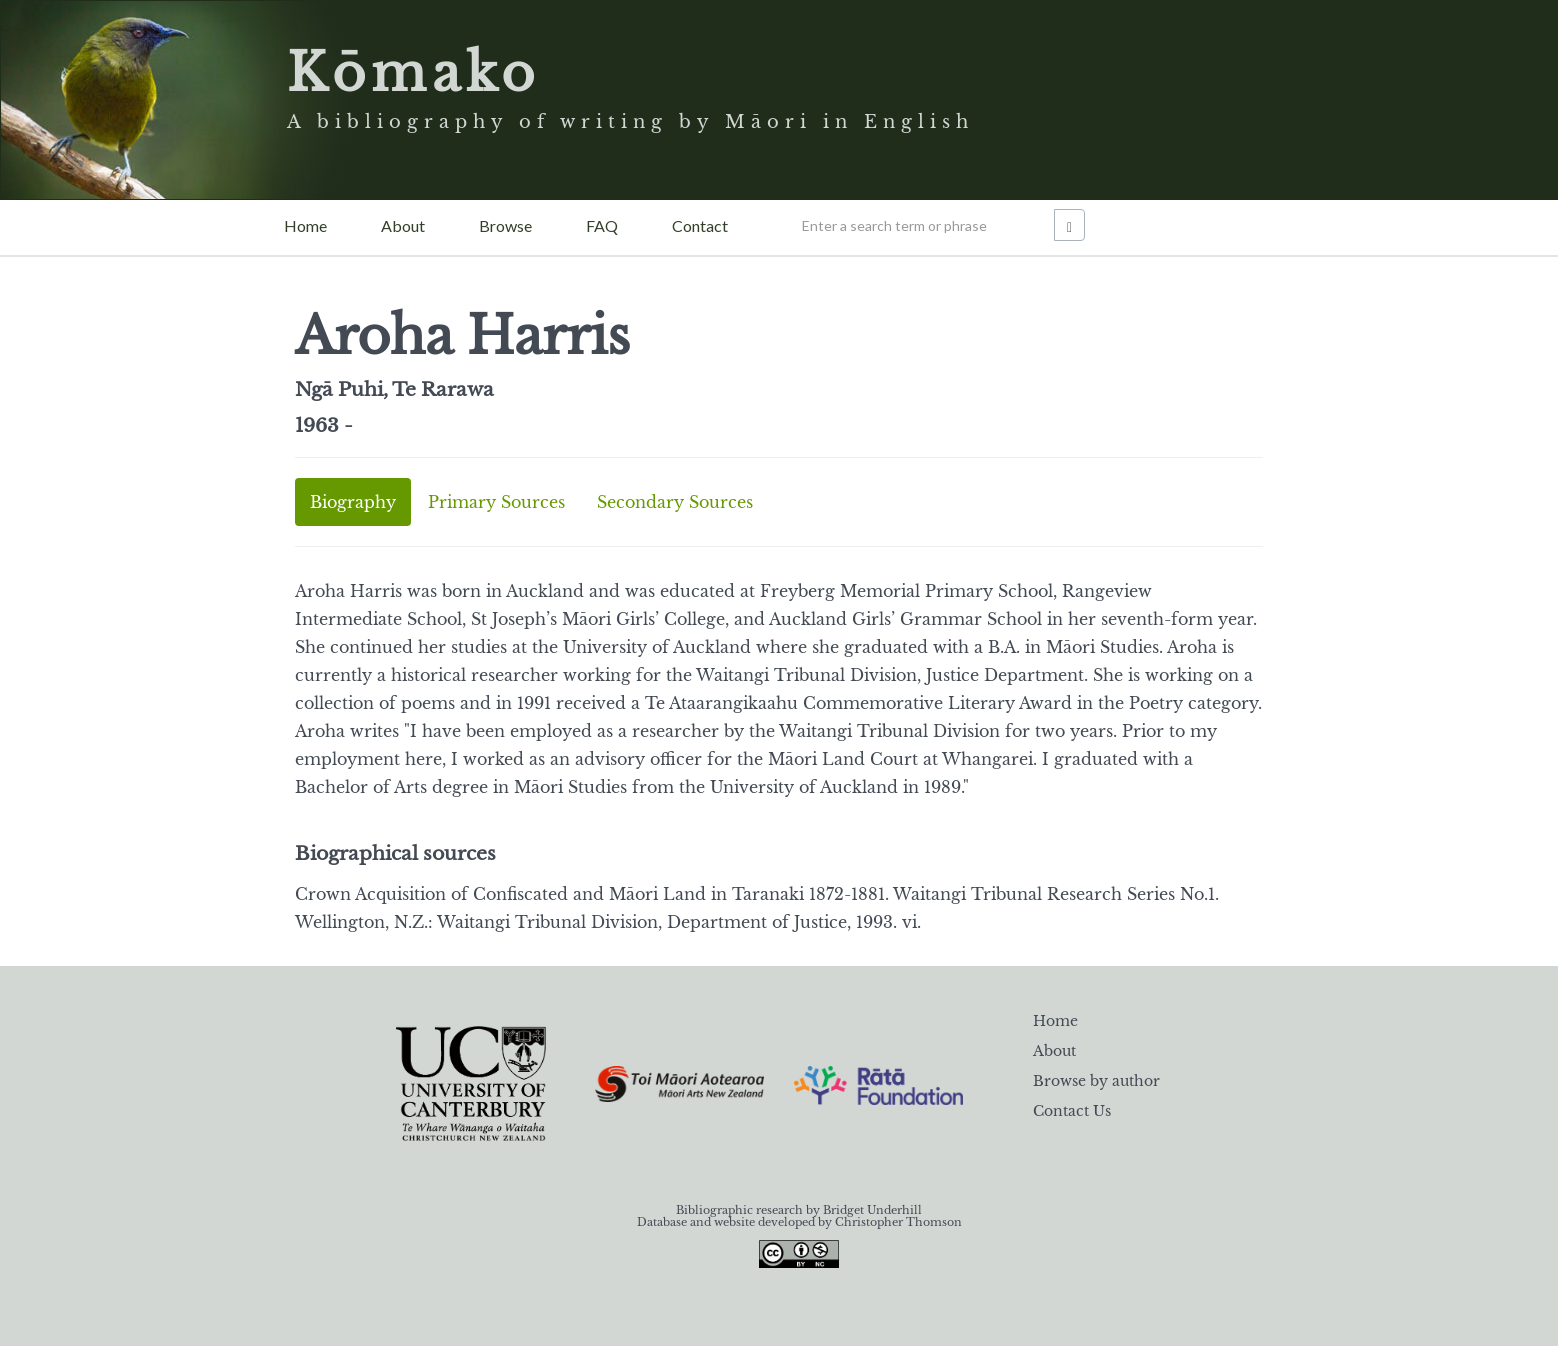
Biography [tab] (353, 502)
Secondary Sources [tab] (675, 502)
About (403, 225)
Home (305, 225)
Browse (505, 225)
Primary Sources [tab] (496, 502)
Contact (700, 225)
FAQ (602, 225)
